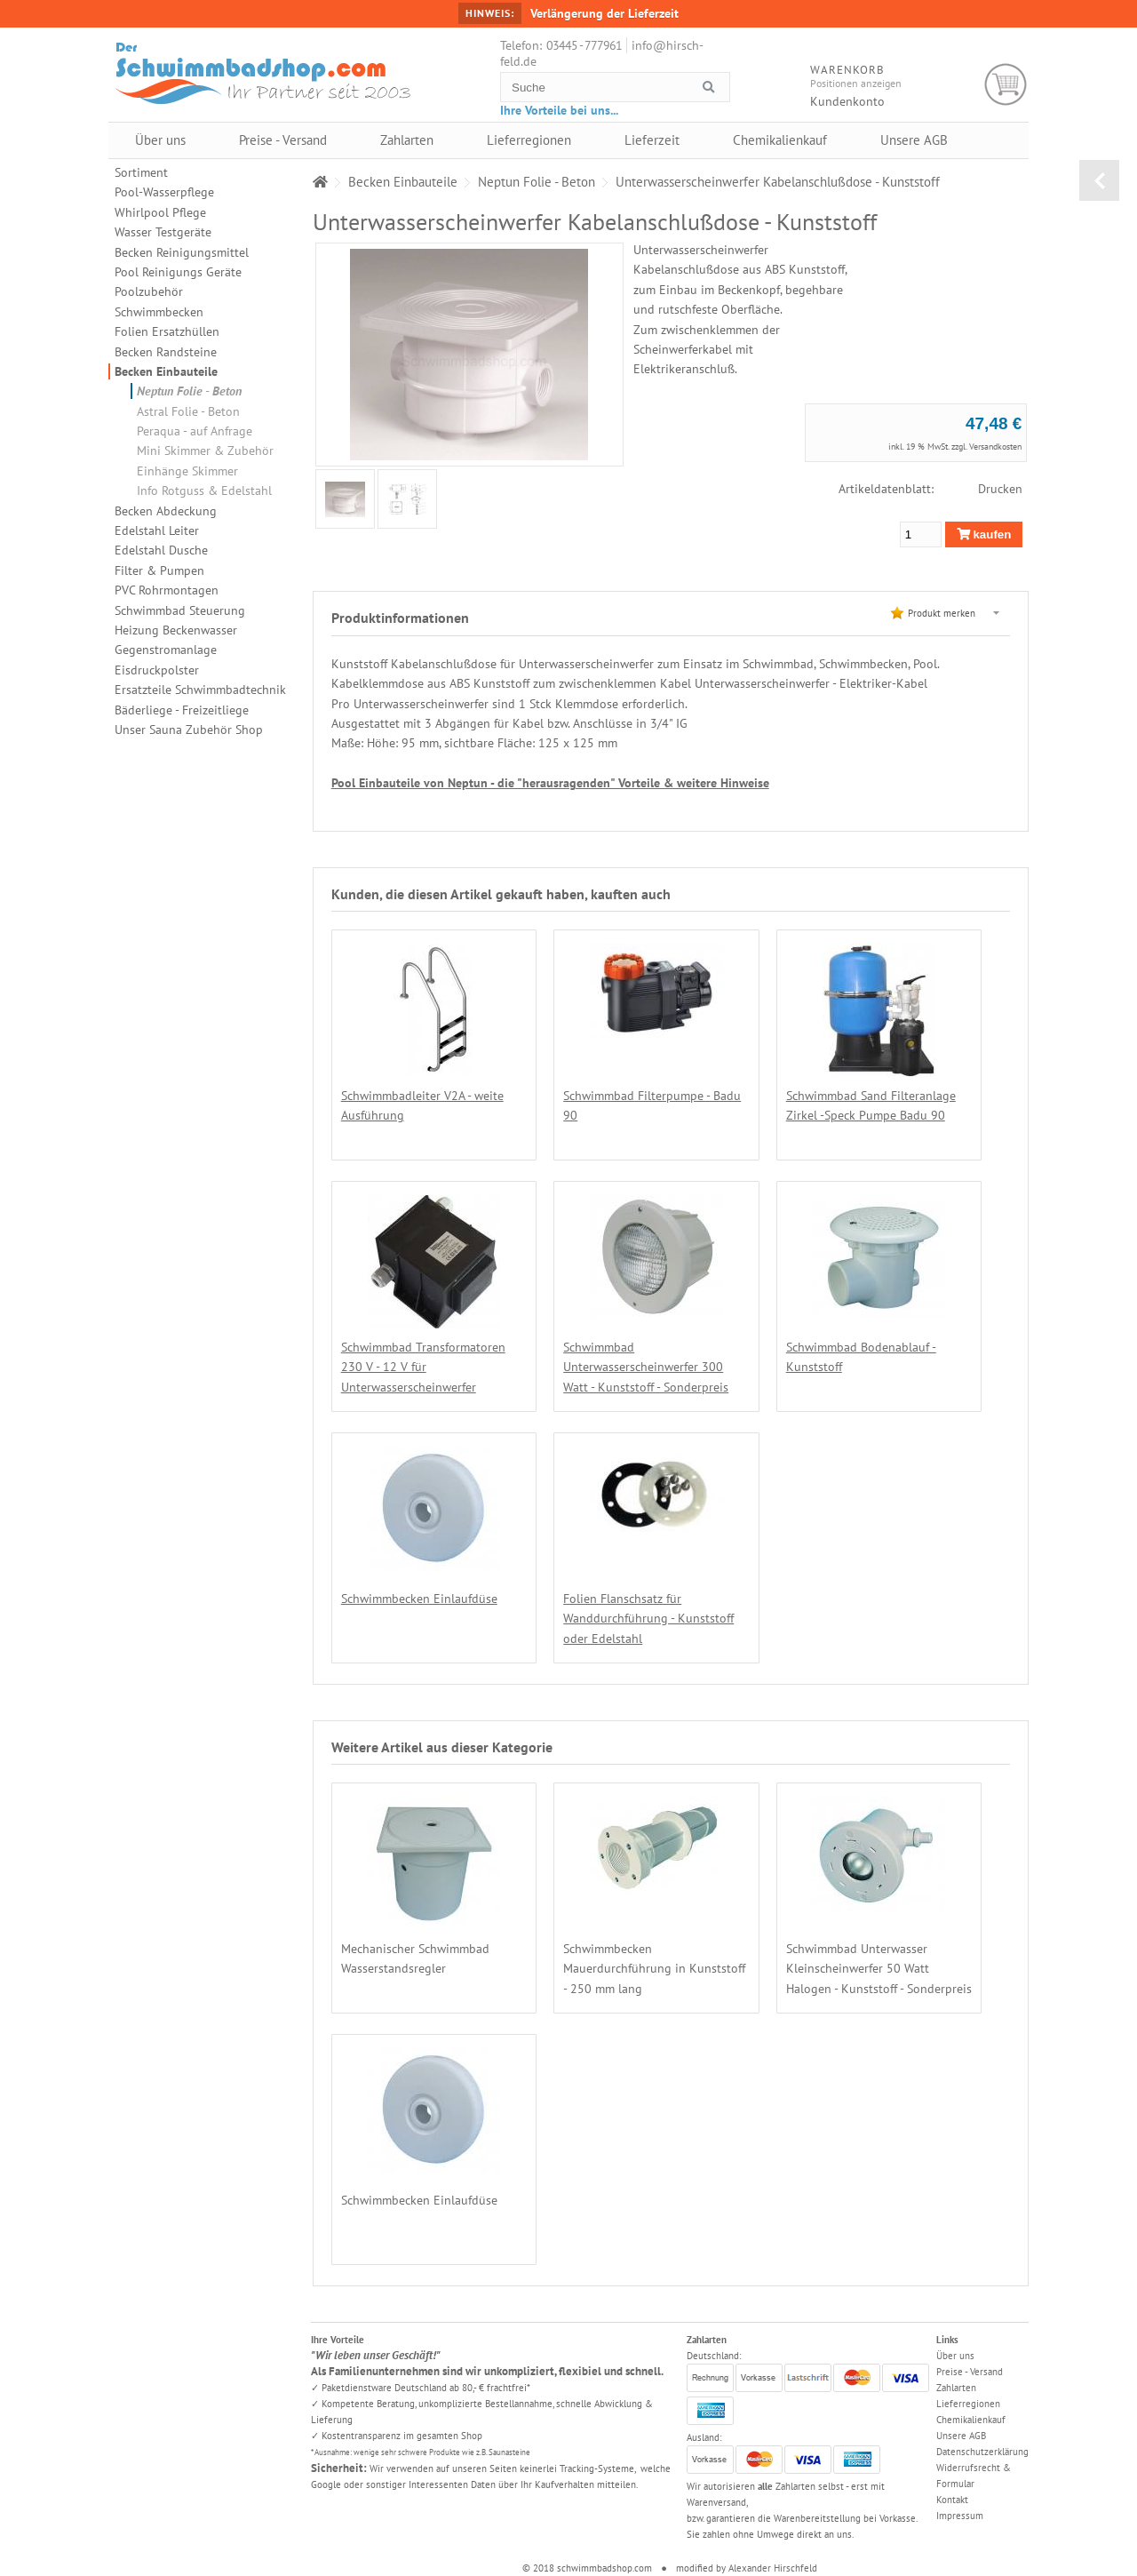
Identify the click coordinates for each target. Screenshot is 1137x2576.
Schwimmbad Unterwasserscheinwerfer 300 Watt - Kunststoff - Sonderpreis (645, 1367)
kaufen (984, 534)
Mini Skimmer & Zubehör (205, 451)
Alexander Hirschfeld (772, 2568)
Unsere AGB (914, 140)
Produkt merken (941, 613)
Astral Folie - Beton (188, 411)
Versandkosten (995, 446)
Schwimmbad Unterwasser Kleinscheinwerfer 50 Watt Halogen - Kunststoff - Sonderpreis (879, 1969)
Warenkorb (1006, 85)
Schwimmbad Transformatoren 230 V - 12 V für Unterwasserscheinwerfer (423, 1367)
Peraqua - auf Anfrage (194, 431)
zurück (1099, 180)
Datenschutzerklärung (982, 2451)
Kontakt (952, 2499)
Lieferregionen (529, 140)
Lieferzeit (652, 140)
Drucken (1000, 489)
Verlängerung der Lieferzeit (604, 13)
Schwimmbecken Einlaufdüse (419, 1599)
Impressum (959, 2515)
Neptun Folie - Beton (189, 391)
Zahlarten (406, 140)
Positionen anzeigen (856, 83)
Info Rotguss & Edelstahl (204, 490)
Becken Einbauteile (166, 371)
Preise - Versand (283, 140)
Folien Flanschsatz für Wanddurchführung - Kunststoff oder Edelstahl (648, 1619)
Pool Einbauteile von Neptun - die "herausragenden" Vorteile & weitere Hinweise (550, 783)
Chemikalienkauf (780, 140)
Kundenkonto (847, 101)
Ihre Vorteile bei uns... (559, 110)
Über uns (160, 140)
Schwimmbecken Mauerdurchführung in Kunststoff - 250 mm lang (654, 1969)
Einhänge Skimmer (187, 471)
